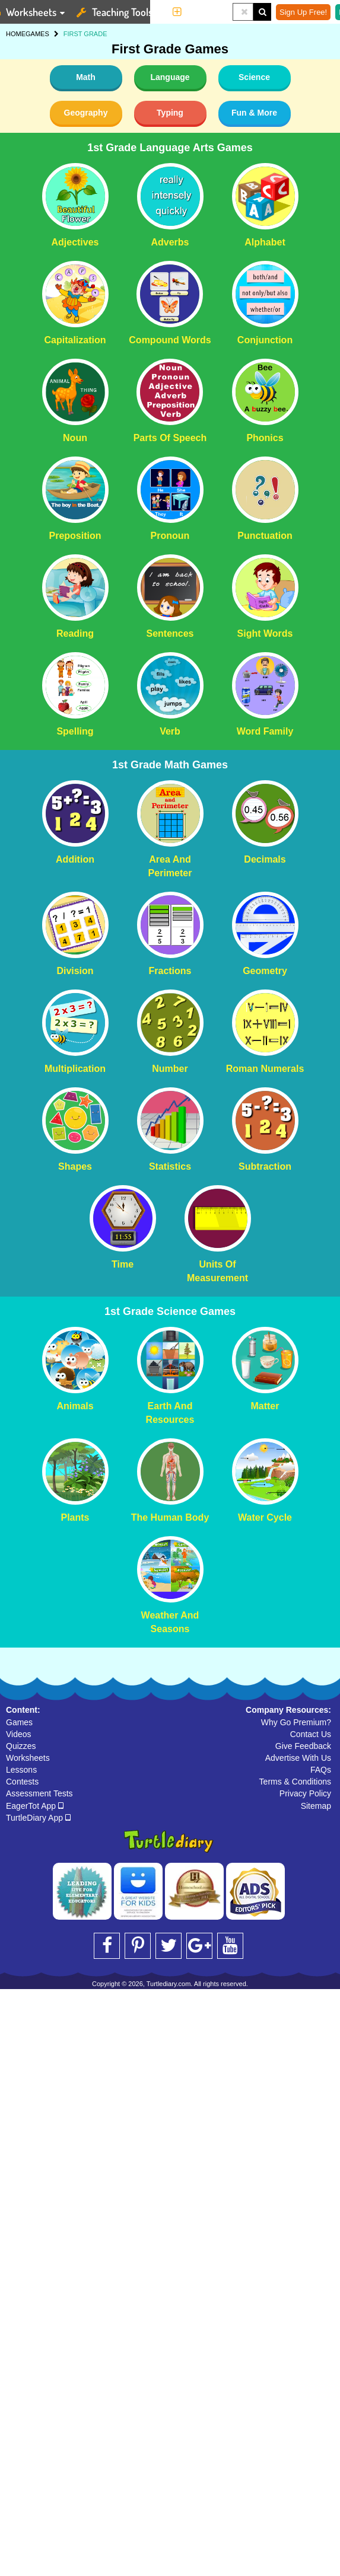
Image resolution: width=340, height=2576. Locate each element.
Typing (170, 112)
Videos (18, 1734)
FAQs (320, 1769)
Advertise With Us (298, 1758)
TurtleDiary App (38, 1817)
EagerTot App (34, 1806)
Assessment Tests (39, 1793)
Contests (22, 1781)
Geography (86, 112)
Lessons (21, 1769)
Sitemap (316, 1806)
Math (86, 77)
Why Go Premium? (296, 1722)
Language (169, 77)
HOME (16, 33)
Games (19, 1722)
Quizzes (21, 1746)
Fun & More (254, 112)
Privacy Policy (305, 1793)
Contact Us (310, 1734)
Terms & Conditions (295, 1781)
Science (254, 77)
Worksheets (28, 1758)
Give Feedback (303, 1746)
